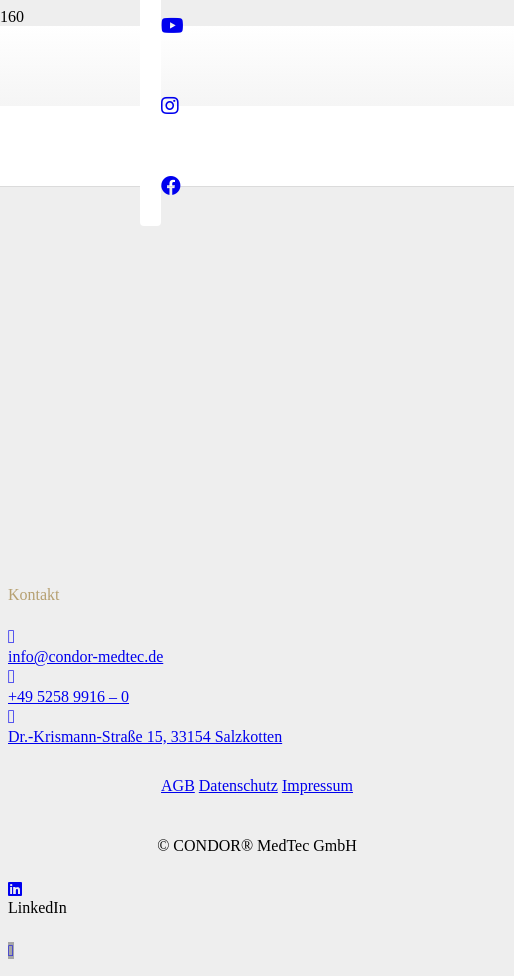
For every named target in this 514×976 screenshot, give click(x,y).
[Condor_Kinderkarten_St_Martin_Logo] (58, 546)
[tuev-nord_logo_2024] (58, 338)
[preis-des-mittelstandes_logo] (58, 442)
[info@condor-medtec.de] (257, 637)
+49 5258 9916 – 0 (68, 696)
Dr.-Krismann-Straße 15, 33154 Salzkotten (145, 736)
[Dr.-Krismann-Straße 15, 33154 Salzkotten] (257, 717)
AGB (178, 785)
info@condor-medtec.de (85, 656)
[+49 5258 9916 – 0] (257, 677)
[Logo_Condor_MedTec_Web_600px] (257, 278)
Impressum (317, 785)
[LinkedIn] (15, 889)
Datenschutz (238, 785)
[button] (11, 950)
